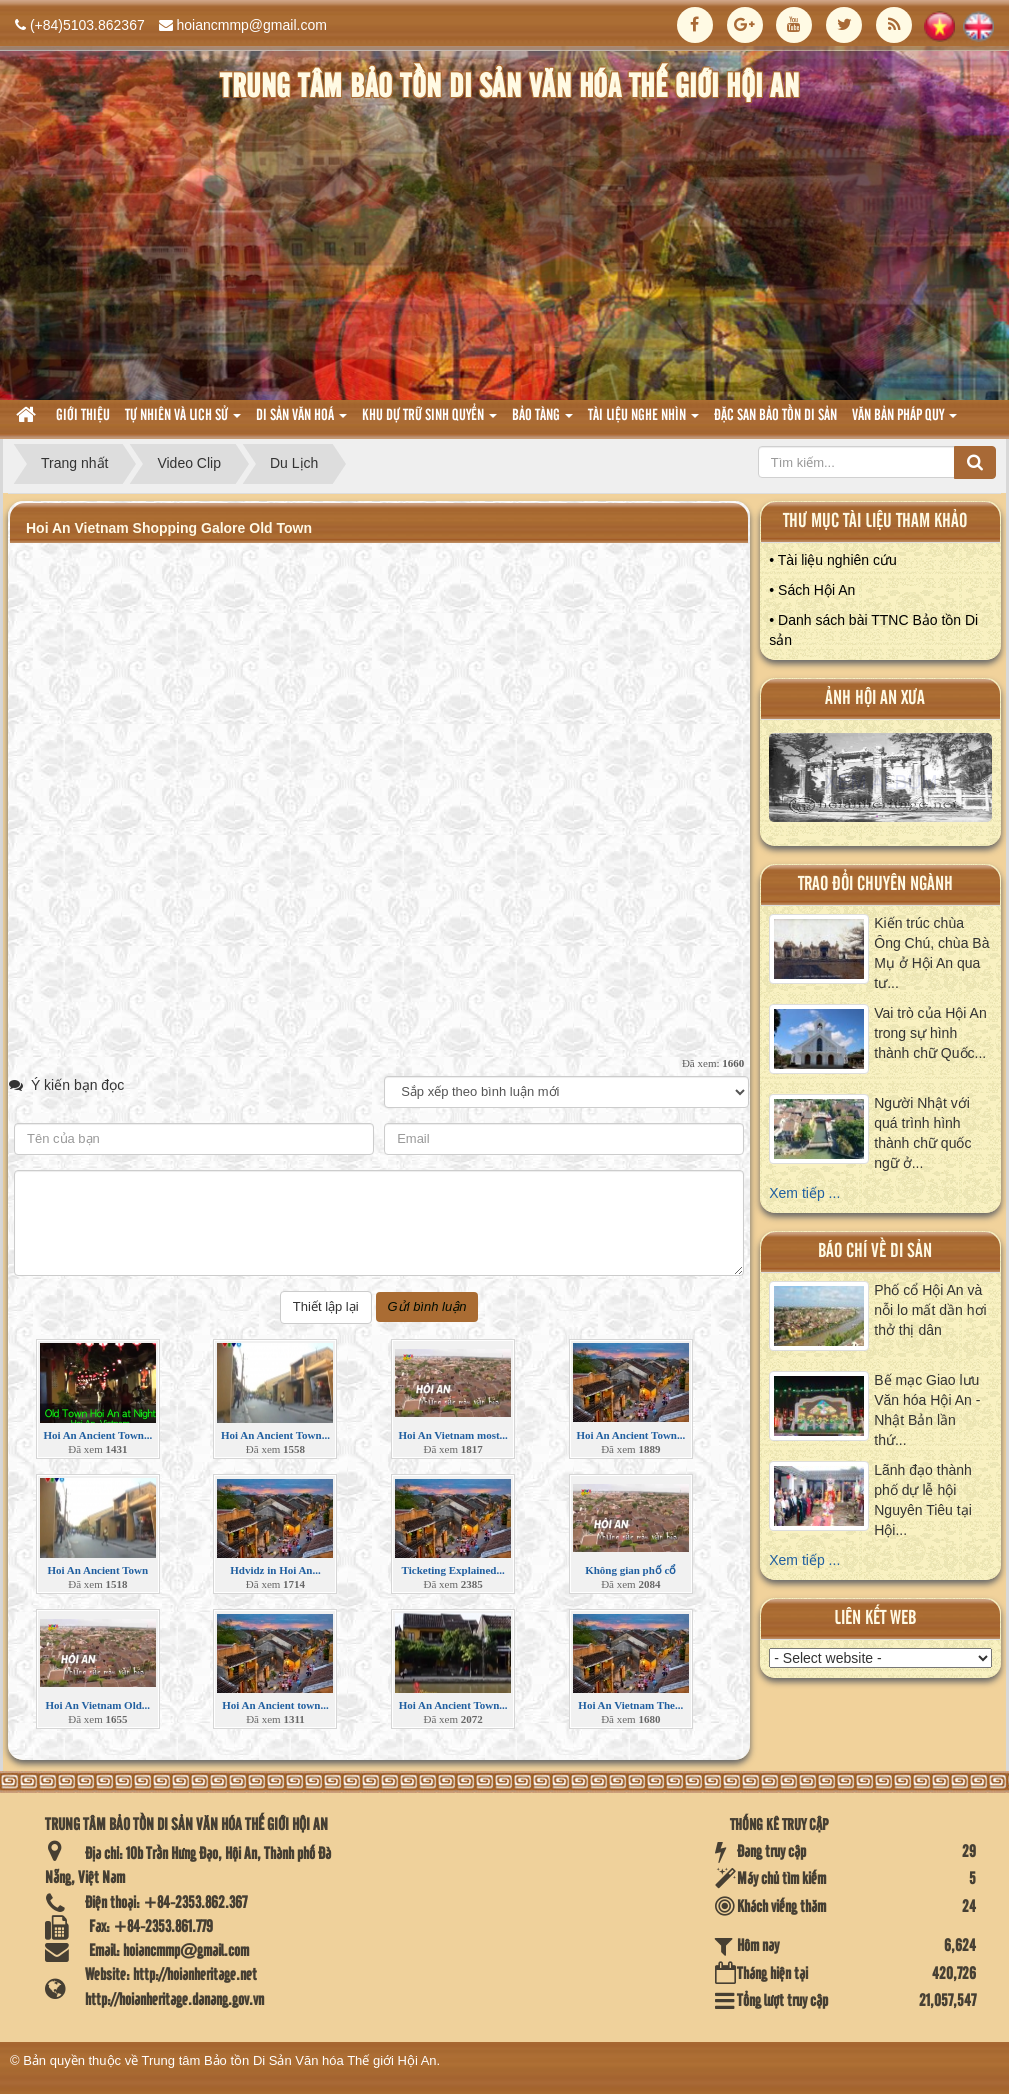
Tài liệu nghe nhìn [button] (643, 421)
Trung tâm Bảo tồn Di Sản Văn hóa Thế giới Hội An (289, 2060)
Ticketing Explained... (453, 1570)
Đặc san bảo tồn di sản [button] (775, 416)
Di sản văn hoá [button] (301, 421)
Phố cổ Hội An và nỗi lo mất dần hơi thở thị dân (930, 1310)
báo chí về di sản (875, 1251)
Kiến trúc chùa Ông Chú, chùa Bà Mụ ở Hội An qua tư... (931, 953)
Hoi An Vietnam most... (452, 1435)
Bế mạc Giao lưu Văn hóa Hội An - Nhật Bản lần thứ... (927, 1410)
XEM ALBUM (881, 782)
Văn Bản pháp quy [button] (904, 421)
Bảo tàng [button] (542, 421)
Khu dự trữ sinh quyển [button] (429, 421)
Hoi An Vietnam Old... (98, 1705)
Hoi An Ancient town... (275, 1705)
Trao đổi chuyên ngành (875, 884)
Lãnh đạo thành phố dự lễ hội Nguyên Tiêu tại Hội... (923, 1500)
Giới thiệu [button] (83, 416)
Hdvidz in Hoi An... (275, 1570)
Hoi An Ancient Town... (97, 1435)
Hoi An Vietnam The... (630, 1705)
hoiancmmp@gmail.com (252, 25)
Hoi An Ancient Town (98, 1570)
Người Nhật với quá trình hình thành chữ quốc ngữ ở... (922, 1133)
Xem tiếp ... (804, 1193)
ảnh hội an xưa (875, 698)
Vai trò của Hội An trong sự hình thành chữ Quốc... (930, 1033)
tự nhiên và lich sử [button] (183, 421)
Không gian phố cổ (630, 1570)
